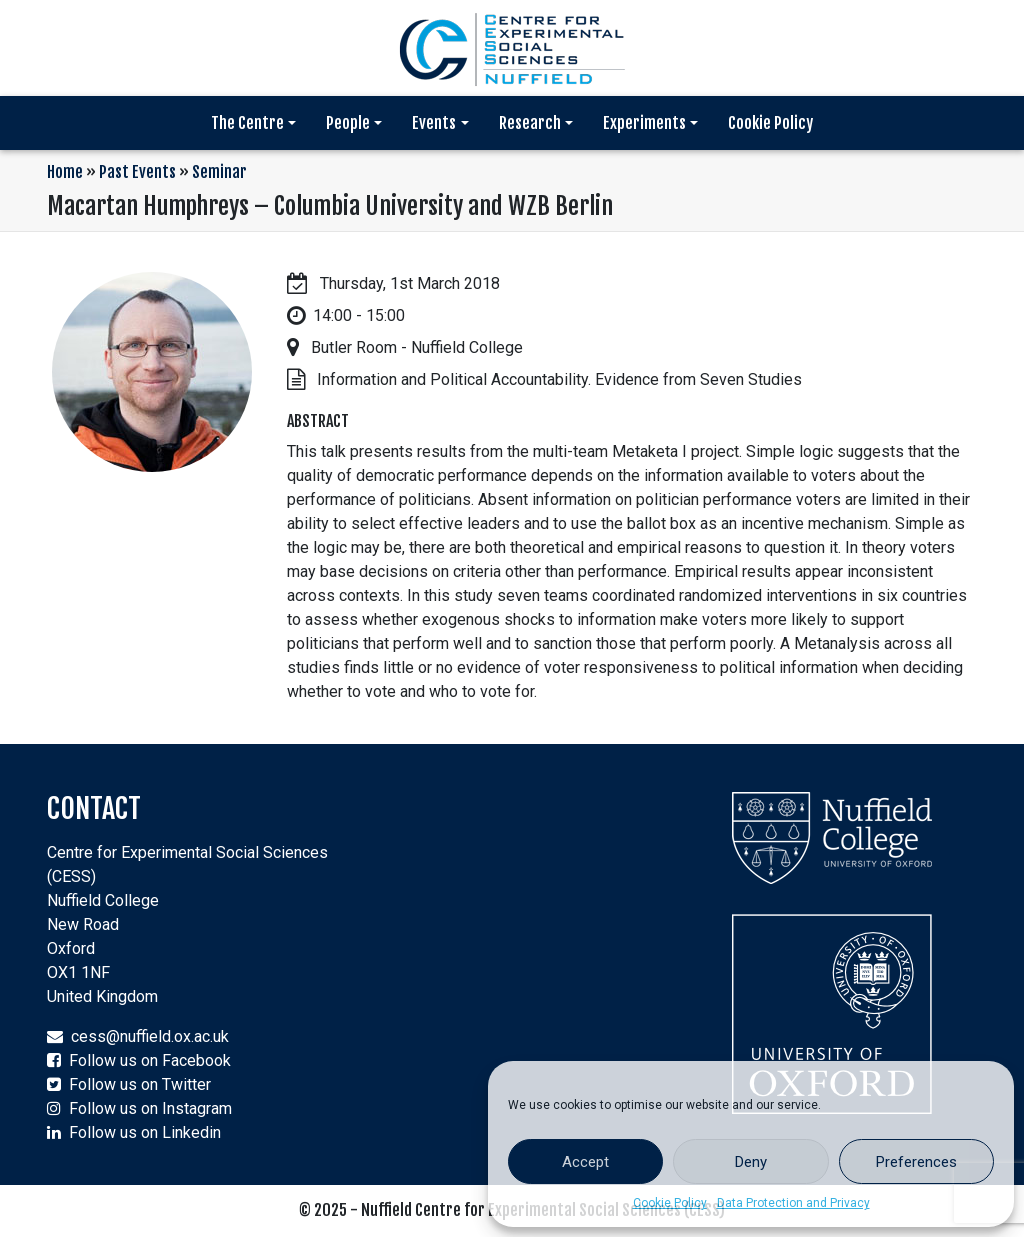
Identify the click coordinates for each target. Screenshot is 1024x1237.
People (348, 123)
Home (65, 172)
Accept (585, 1162)
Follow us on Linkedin (145, 1132)
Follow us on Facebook (150, 1060)
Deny (751, 1162)
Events (434, 123)
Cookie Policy (670, 1203)
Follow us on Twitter (140, 1084)
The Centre (247, 123)
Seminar (219, 172)
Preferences (916, 1162)
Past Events (137, 172)
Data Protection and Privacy (793, 1203)
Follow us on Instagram (150, 1108)
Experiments (644, 123)
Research (530, 123)
